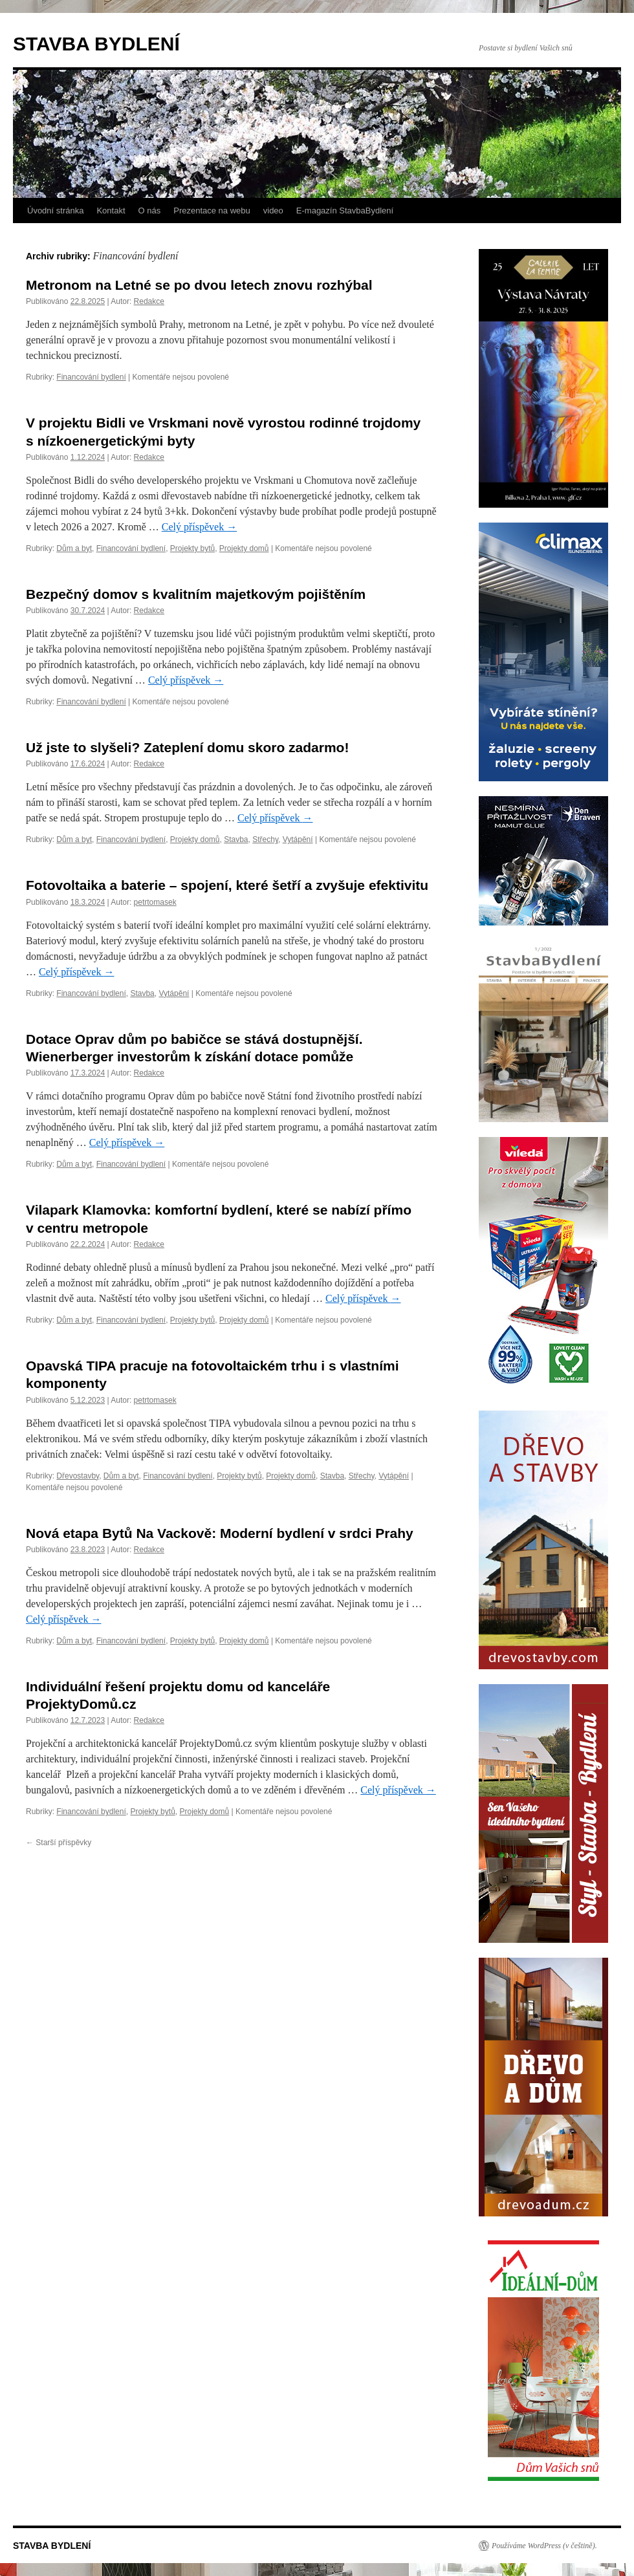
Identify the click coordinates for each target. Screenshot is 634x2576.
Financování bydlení (91, 377)
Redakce (149, 301)
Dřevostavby (77, 1475)
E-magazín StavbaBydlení (344, 210)
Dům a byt (74, 548)
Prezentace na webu (211, 210)
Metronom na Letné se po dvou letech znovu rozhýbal (199, 284)
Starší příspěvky (58, 1842)
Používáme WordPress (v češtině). (544, 2545)
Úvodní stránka (55, 210)
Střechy (265, 839)
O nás (149, 210)
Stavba (236, 839)
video (273, 210)
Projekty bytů (192, 548)
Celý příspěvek (199, 526)
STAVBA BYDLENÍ (96, 43)
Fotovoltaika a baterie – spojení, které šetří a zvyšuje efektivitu (227, 885)
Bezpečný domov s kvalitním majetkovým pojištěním (196, 594)
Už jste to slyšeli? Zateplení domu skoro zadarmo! (187, 747)
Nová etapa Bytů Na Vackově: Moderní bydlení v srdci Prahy (219, 1533)
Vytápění (298, 839)
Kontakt (110, 210)
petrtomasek (155, 902)
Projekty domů (244, 548)
